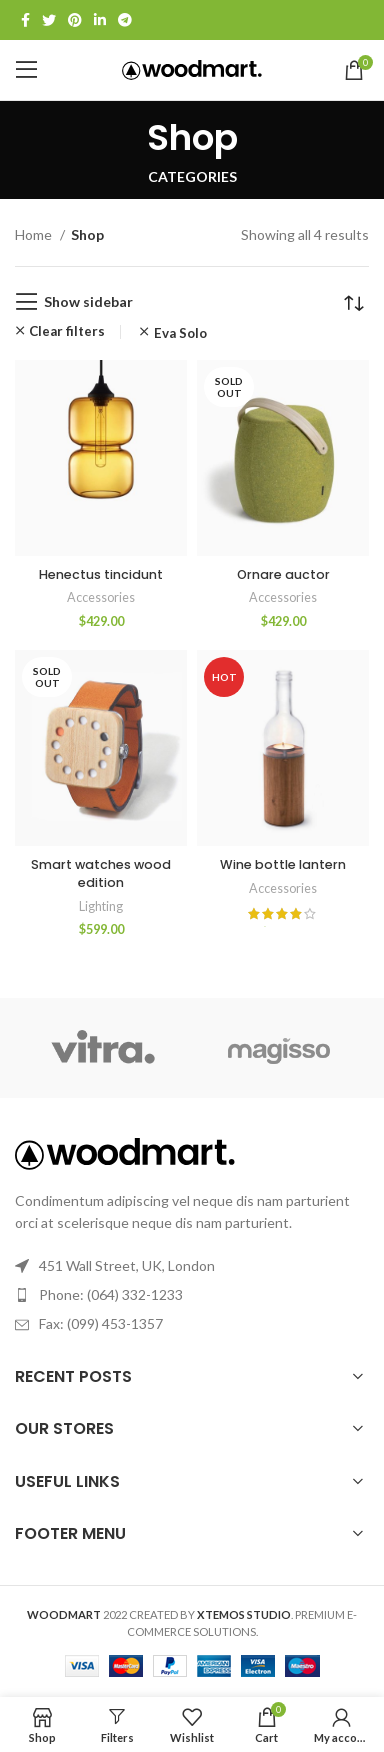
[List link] (192, 1295)
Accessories (101, 597)
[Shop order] (354, 302)
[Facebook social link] (25, 20)
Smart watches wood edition (101, 873)
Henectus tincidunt (101, 574)
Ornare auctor (283, 574)
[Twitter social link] (49, 20)
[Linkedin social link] (100, 20)
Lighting (101, 906)
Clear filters (67, 331)
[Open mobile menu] (27, 70)
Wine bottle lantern (283, 864)
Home (35, 234)
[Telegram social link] (125, 20)
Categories (192, 177)
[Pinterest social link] (75, 20)
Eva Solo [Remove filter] (180, 333)
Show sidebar (88, 301)
